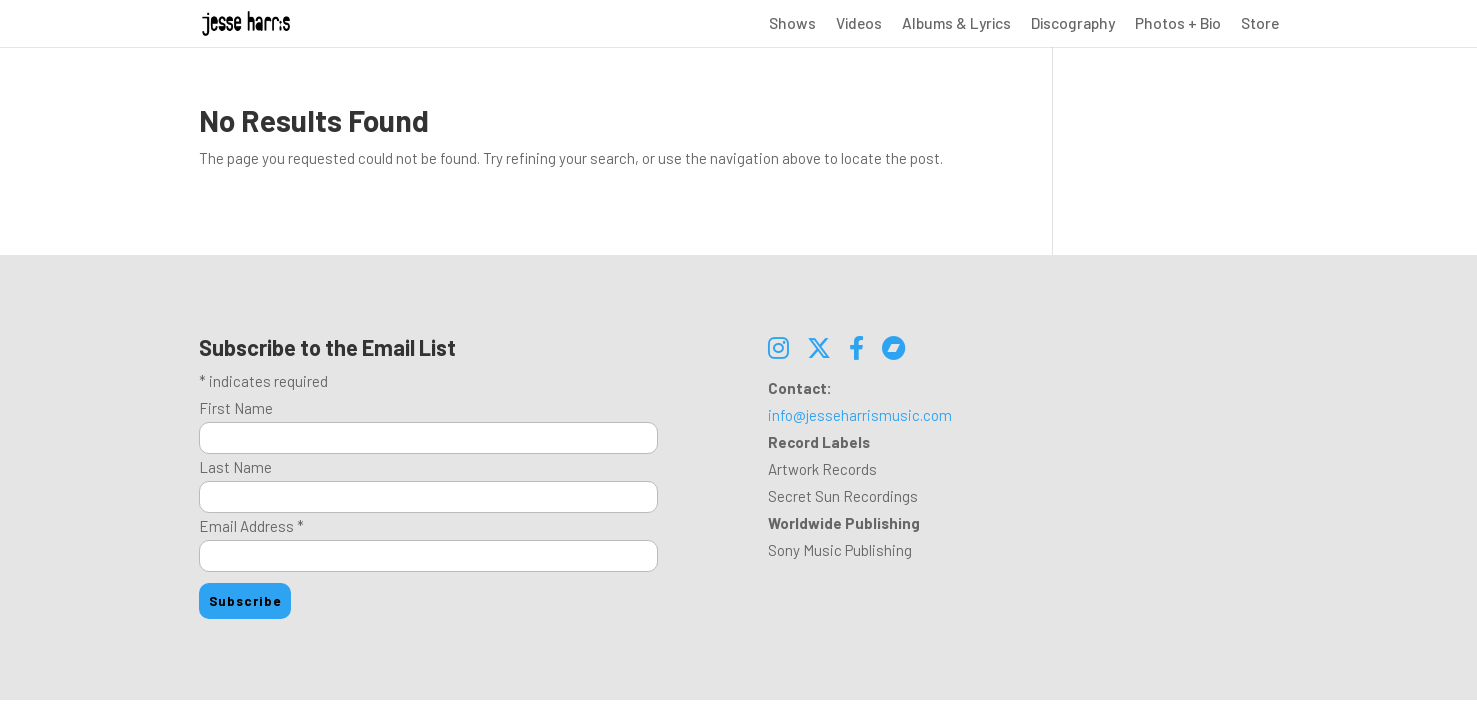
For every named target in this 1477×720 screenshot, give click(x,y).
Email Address (251, 526)
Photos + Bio (1178, 24)
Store (1260, 24)
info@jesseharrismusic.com (860, 415)
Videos (859, 24)
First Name (236, 408)
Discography (1073, 24)
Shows (792, 24)
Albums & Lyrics (956, 24)
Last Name (235, 467)
